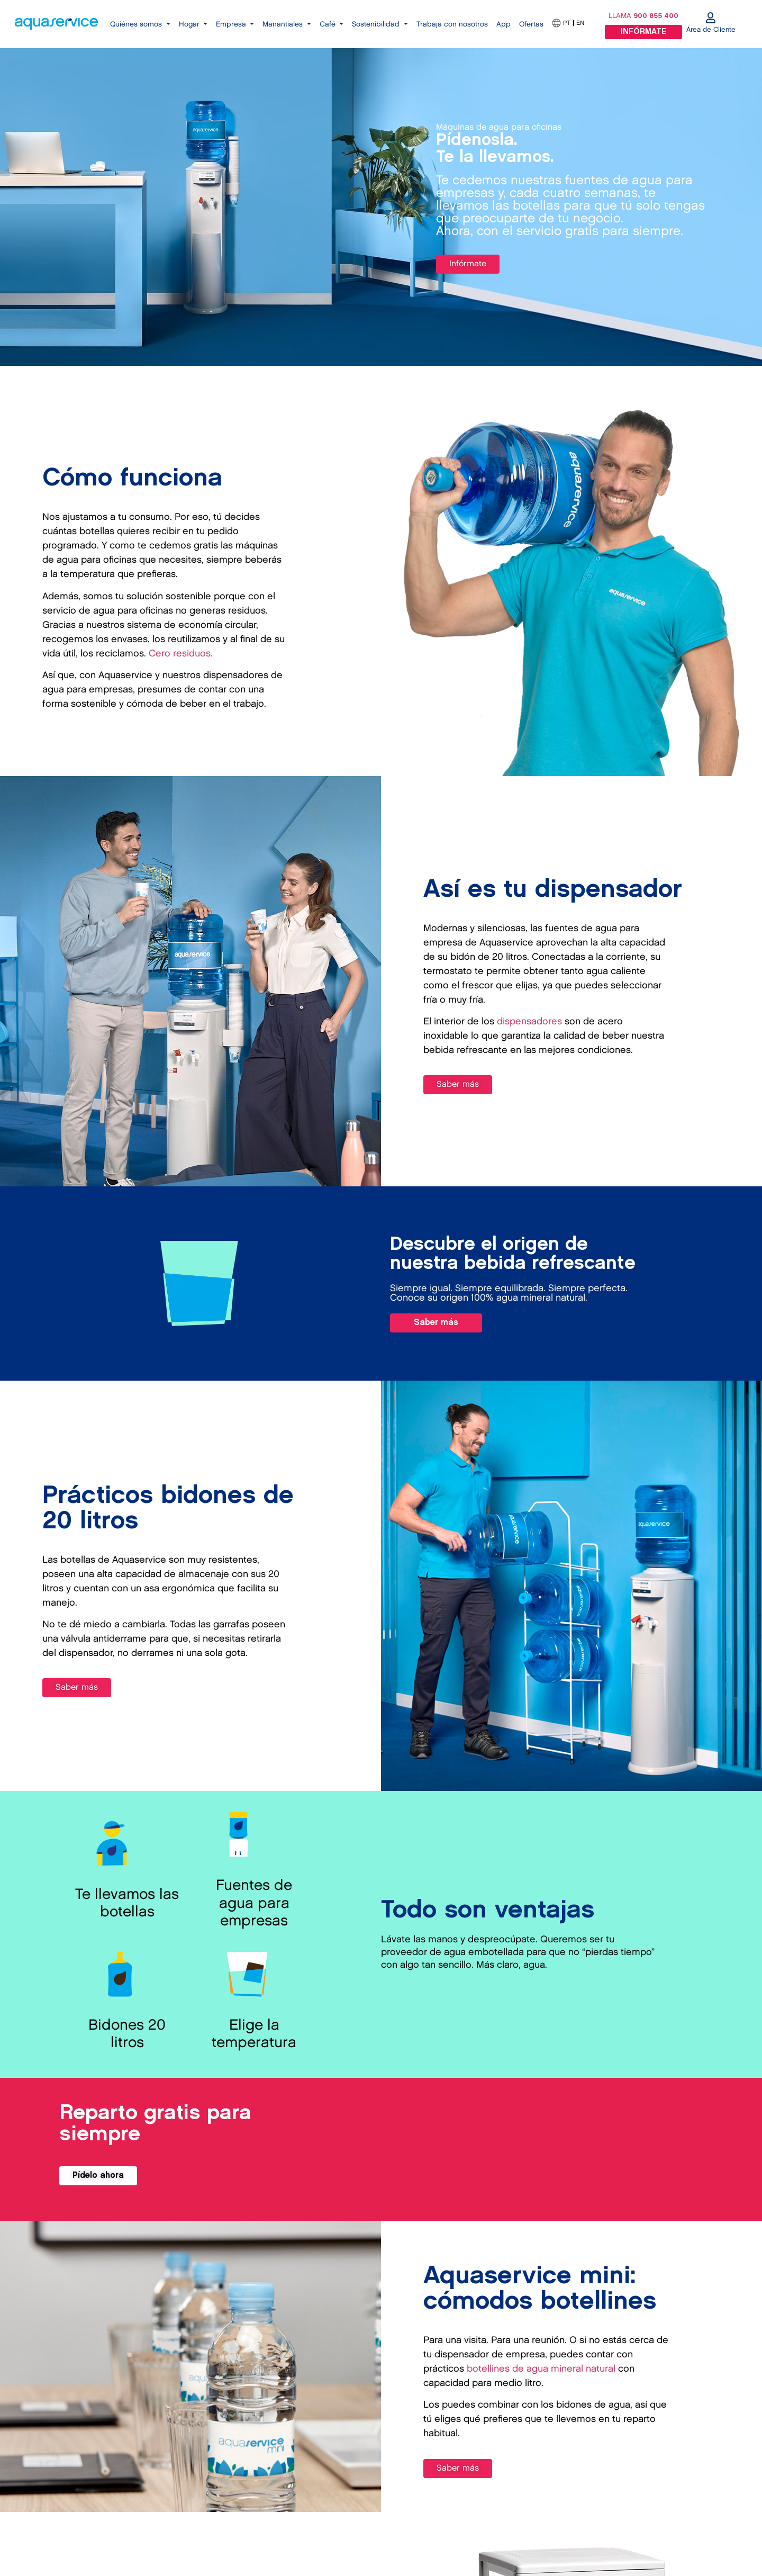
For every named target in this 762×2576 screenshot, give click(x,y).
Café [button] (329, 24)
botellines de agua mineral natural (541, 2368)
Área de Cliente (711, 29)
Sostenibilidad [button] (377, 24)
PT (566, 23)
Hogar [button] (190, 24)
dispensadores (529, 1021)
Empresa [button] (232, 24)
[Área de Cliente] (710, 18)
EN (580, 23)
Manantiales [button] (283, 24)
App (503, 24)
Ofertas (531, 24)
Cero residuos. (181, 653)
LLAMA (643, 16)
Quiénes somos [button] (137, 24)
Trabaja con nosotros (452, 24)
